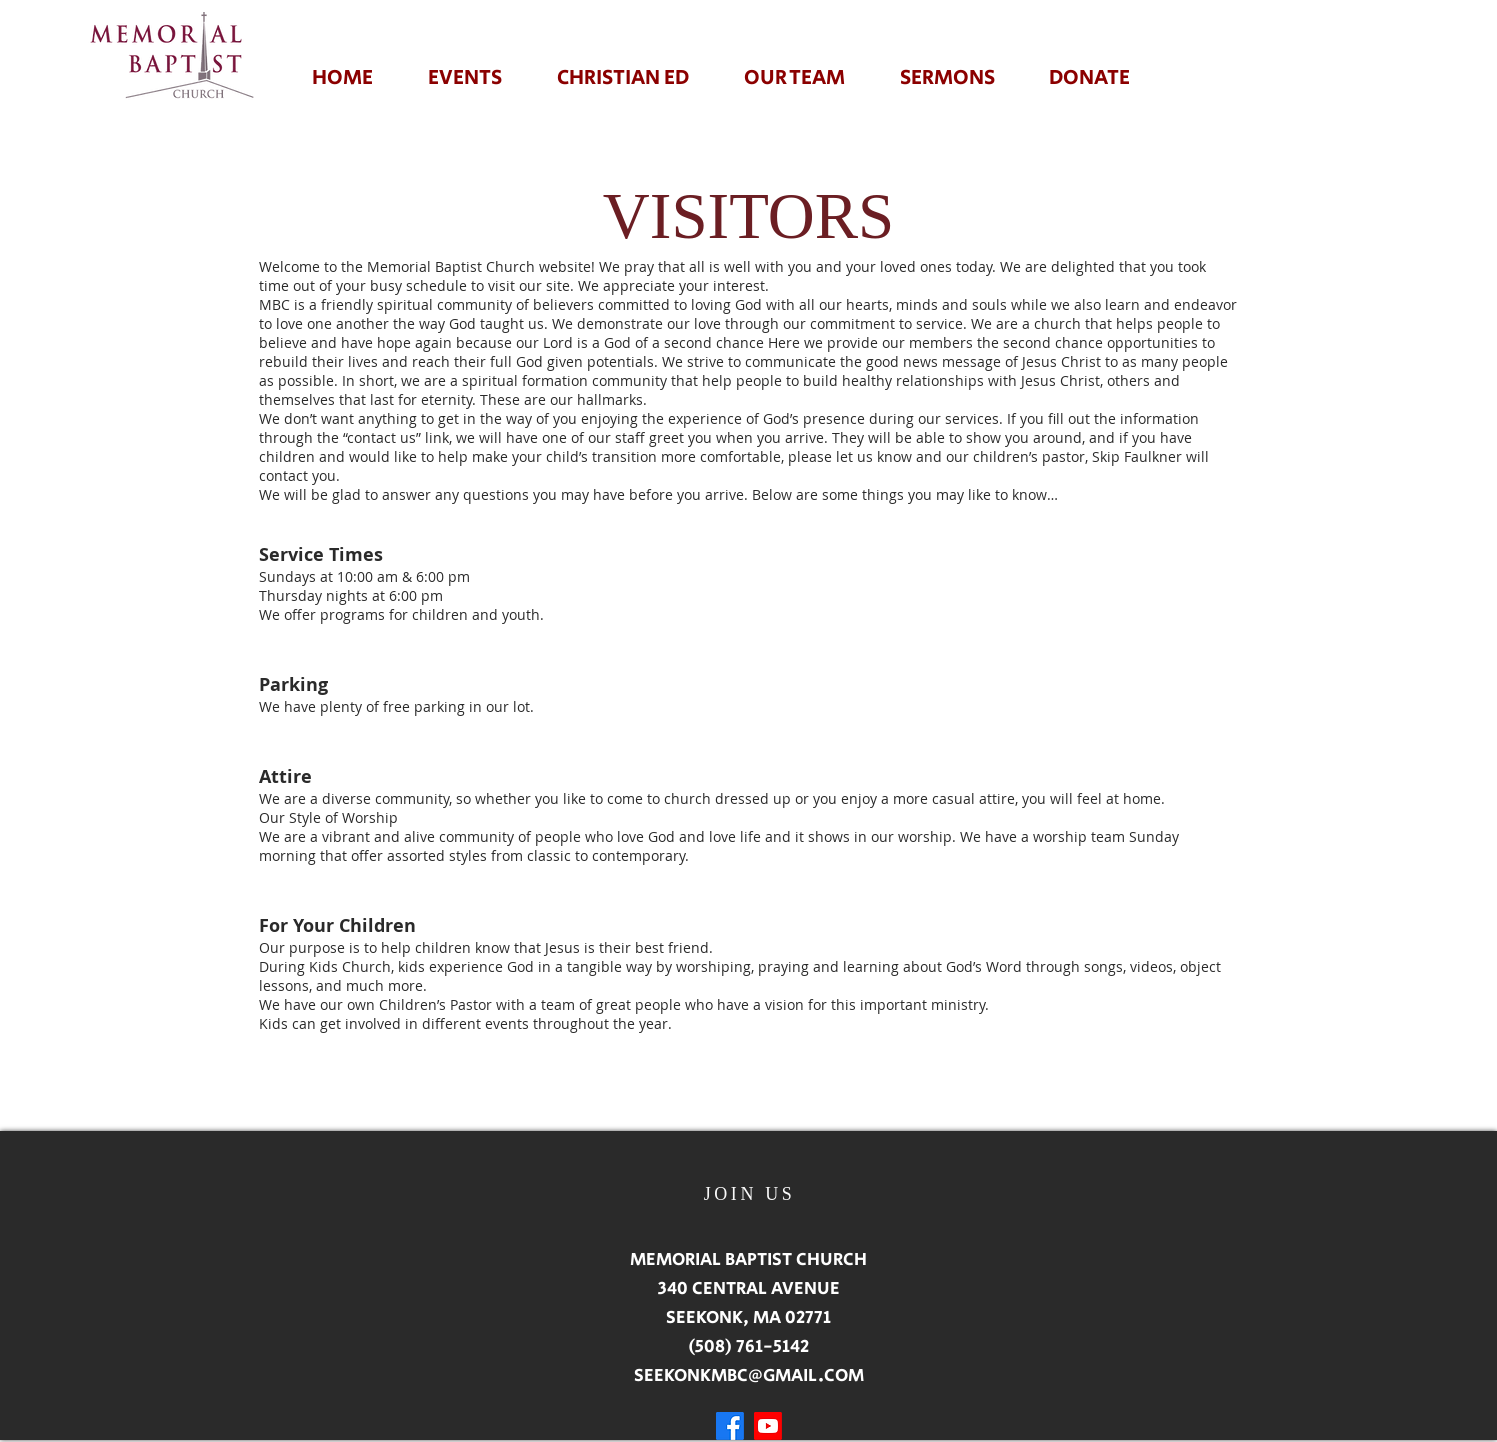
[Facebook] (730, 1426)
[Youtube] (768, 1426)
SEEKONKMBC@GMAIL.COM (749, 1376)
